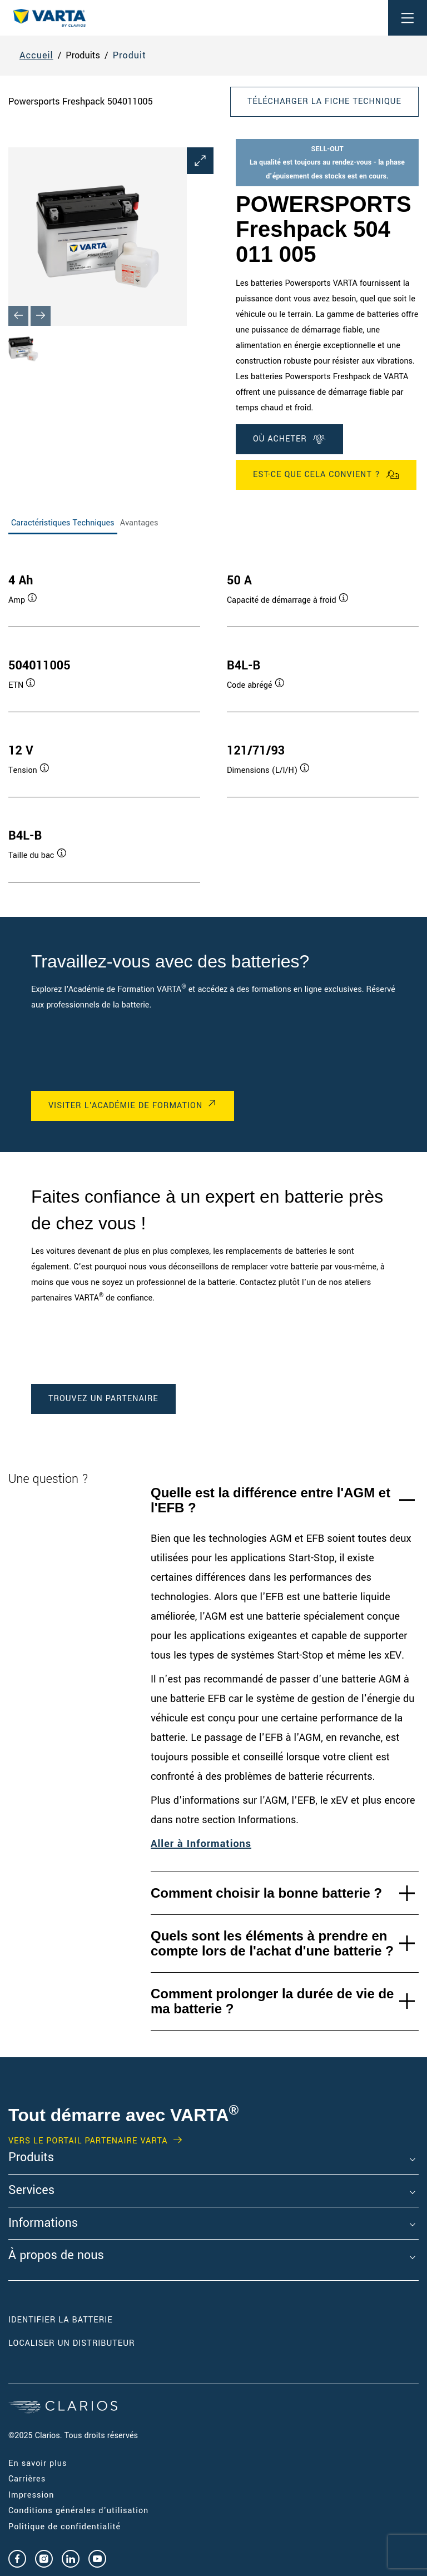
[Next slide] (41, 316)
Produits (31, 2158)
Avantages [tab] (139, 523)
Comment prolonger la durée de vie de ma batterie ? (272, 2001)
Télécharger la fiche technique (324, 101)
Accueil (36, 55)
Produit (129, 55)
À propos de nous (56, 2256)
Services (31, 2190)
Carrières (27, 2479)
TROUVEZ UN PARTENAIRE (103, 1398)
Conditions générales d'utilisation (78, 2511)
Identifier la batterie (60, 2320)
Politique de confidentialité (64, 2527)
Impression (31, 2495)
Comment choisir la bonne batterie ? (266, 1892)
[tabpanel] (213, 716)
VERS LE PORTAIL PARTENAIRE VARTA (88, 2141)
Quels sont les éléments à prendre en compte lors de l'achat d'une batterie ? (272, 1943)
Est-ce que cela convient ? (326, 475)
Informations (43, 2223)
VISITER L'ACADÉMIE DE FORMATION (125, 1105)
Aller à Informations (201, 1844)
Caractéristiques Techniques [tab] (63, 523)
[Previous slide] (18, 316)
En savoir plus (37, 2463)
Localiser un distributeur (71, 2343)
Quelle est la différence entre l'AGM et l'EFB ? (270, 1500)
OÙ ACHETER (289, 439)
